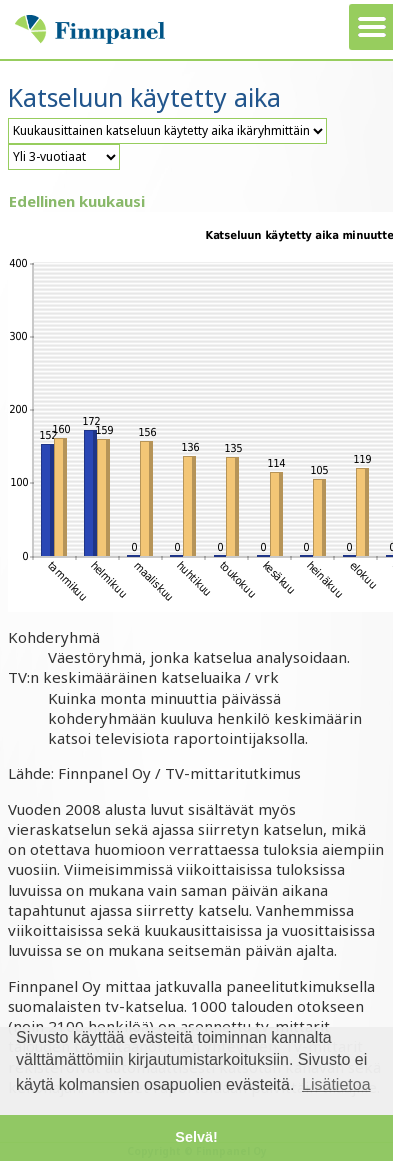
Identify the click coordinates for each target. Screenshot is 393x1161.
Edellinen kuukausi (77, 201)
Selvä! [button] (196, 1137)
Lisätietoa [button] (336, 1084)
